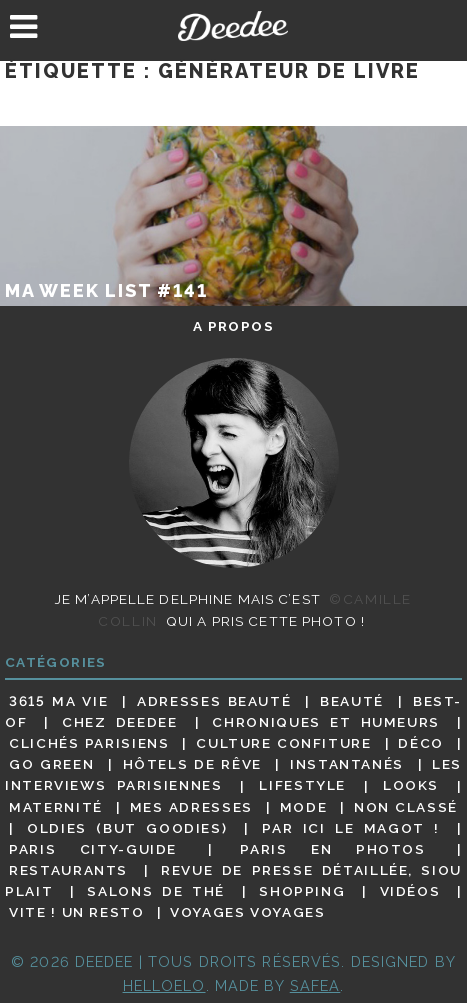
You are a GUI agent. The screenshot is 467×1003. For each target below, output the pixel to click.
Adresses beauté (214, 701)
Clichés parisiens (89, 743)
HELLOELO (164, 985)
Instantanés (347, 764)
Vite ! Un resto (76, 912)
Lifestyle (302, 786)
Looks (411, 786)
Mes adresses (191, 807)
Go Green (51, 764)
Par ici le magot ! (350, 828)
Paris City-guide (93, 849)
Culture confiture (283, 743)
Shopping (302, 891)
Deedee (234, 26)
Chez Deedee (120, 722)
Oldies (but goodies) (127, 828)
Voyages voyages (247, 912)
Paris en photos (332, 849)
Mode (304, 807)
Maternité (56, 807)
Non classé (406, 807)
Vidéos (410, 891)
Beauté (352, 701)
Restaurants (68, 870)
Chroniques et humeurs (326, 722)
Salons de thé (156, 891)
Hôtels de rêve (192, 764)
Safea (315, 985)
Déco (421, 743)
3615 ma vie (58, 701)
